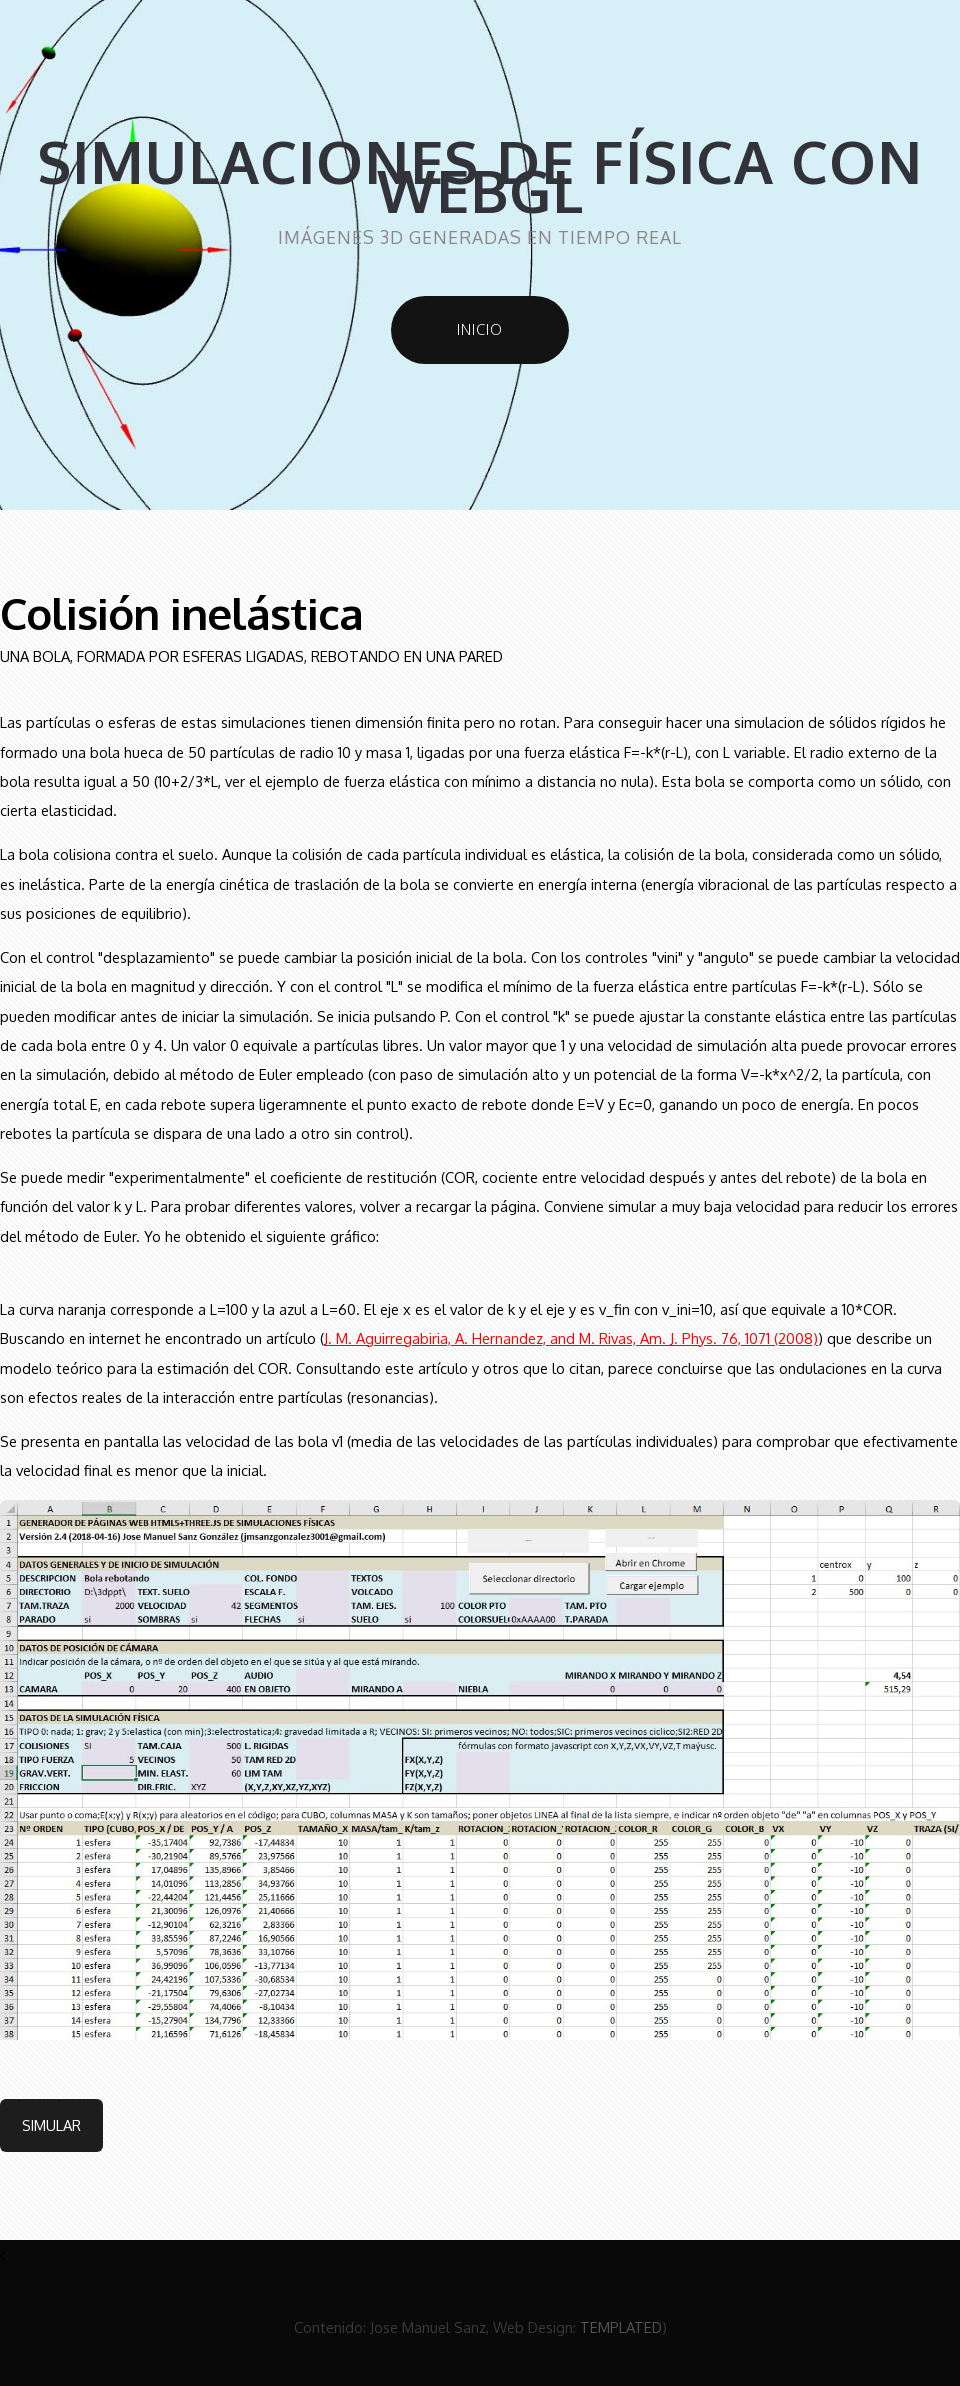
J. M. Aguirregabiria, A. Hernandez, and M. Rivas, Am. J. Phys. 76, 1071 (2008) (571, 1338)
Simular (51, 2125)
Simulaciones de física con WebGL (480, 176)
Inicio (480, 329)
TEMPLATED (621, 2327)
